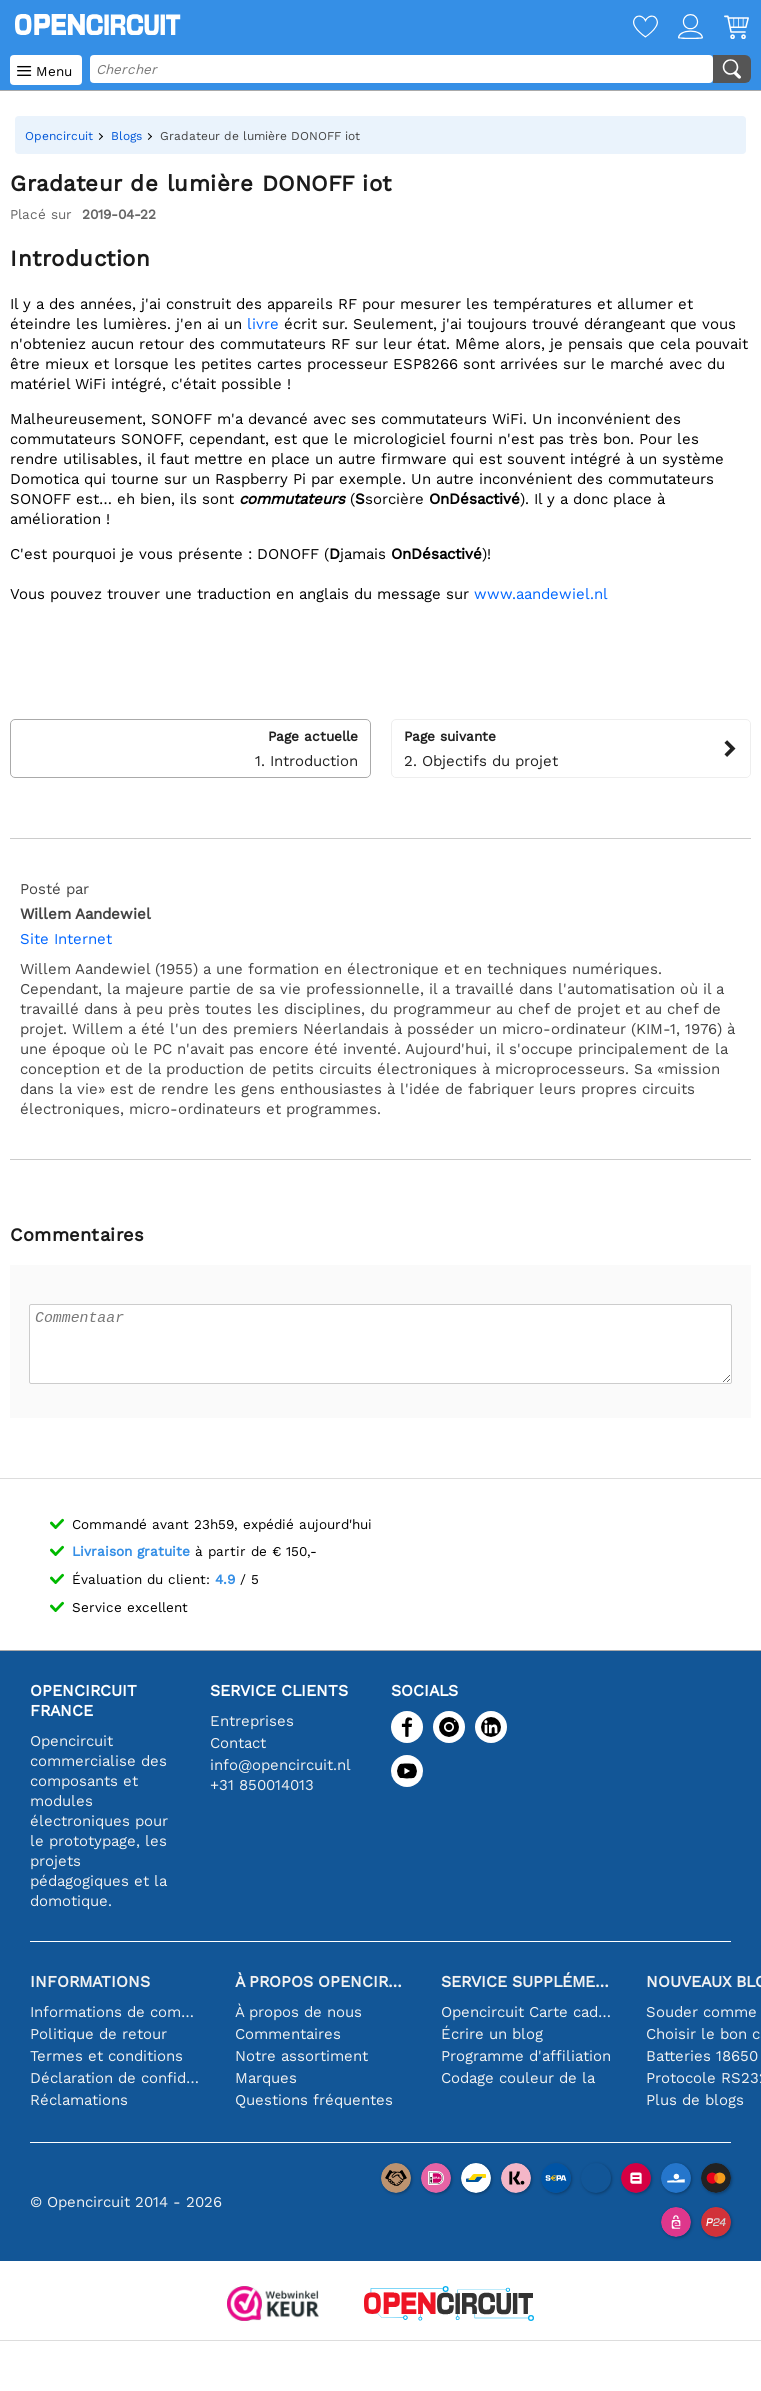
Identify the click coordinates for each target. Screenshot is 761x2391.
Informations (90, 1981)
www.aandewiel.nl (541, 594)
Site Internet (66, 939)
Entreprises (252, 1721)
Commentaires (288, 2034)
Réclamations (79, 2100)
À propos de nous (298, 2012)
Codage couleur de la (518, 2078)
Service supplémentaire (528, 1981)
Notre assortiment (301, 2056)
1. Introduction (190, 748)
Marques (266, 2078)
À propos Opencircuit (322, 1981)
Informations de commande (117, 2012)
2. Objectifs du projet (571, 748)
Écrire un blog (492, 2034)
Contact (238, 1743)
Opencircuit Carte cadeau (528, 2012)
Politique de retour (98, 2034)
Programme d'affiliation (526, 2056)
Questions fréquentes (314, 2100)
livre (263, 324)
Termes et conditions (106, 2056)
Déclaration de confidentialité (117, 2078)
